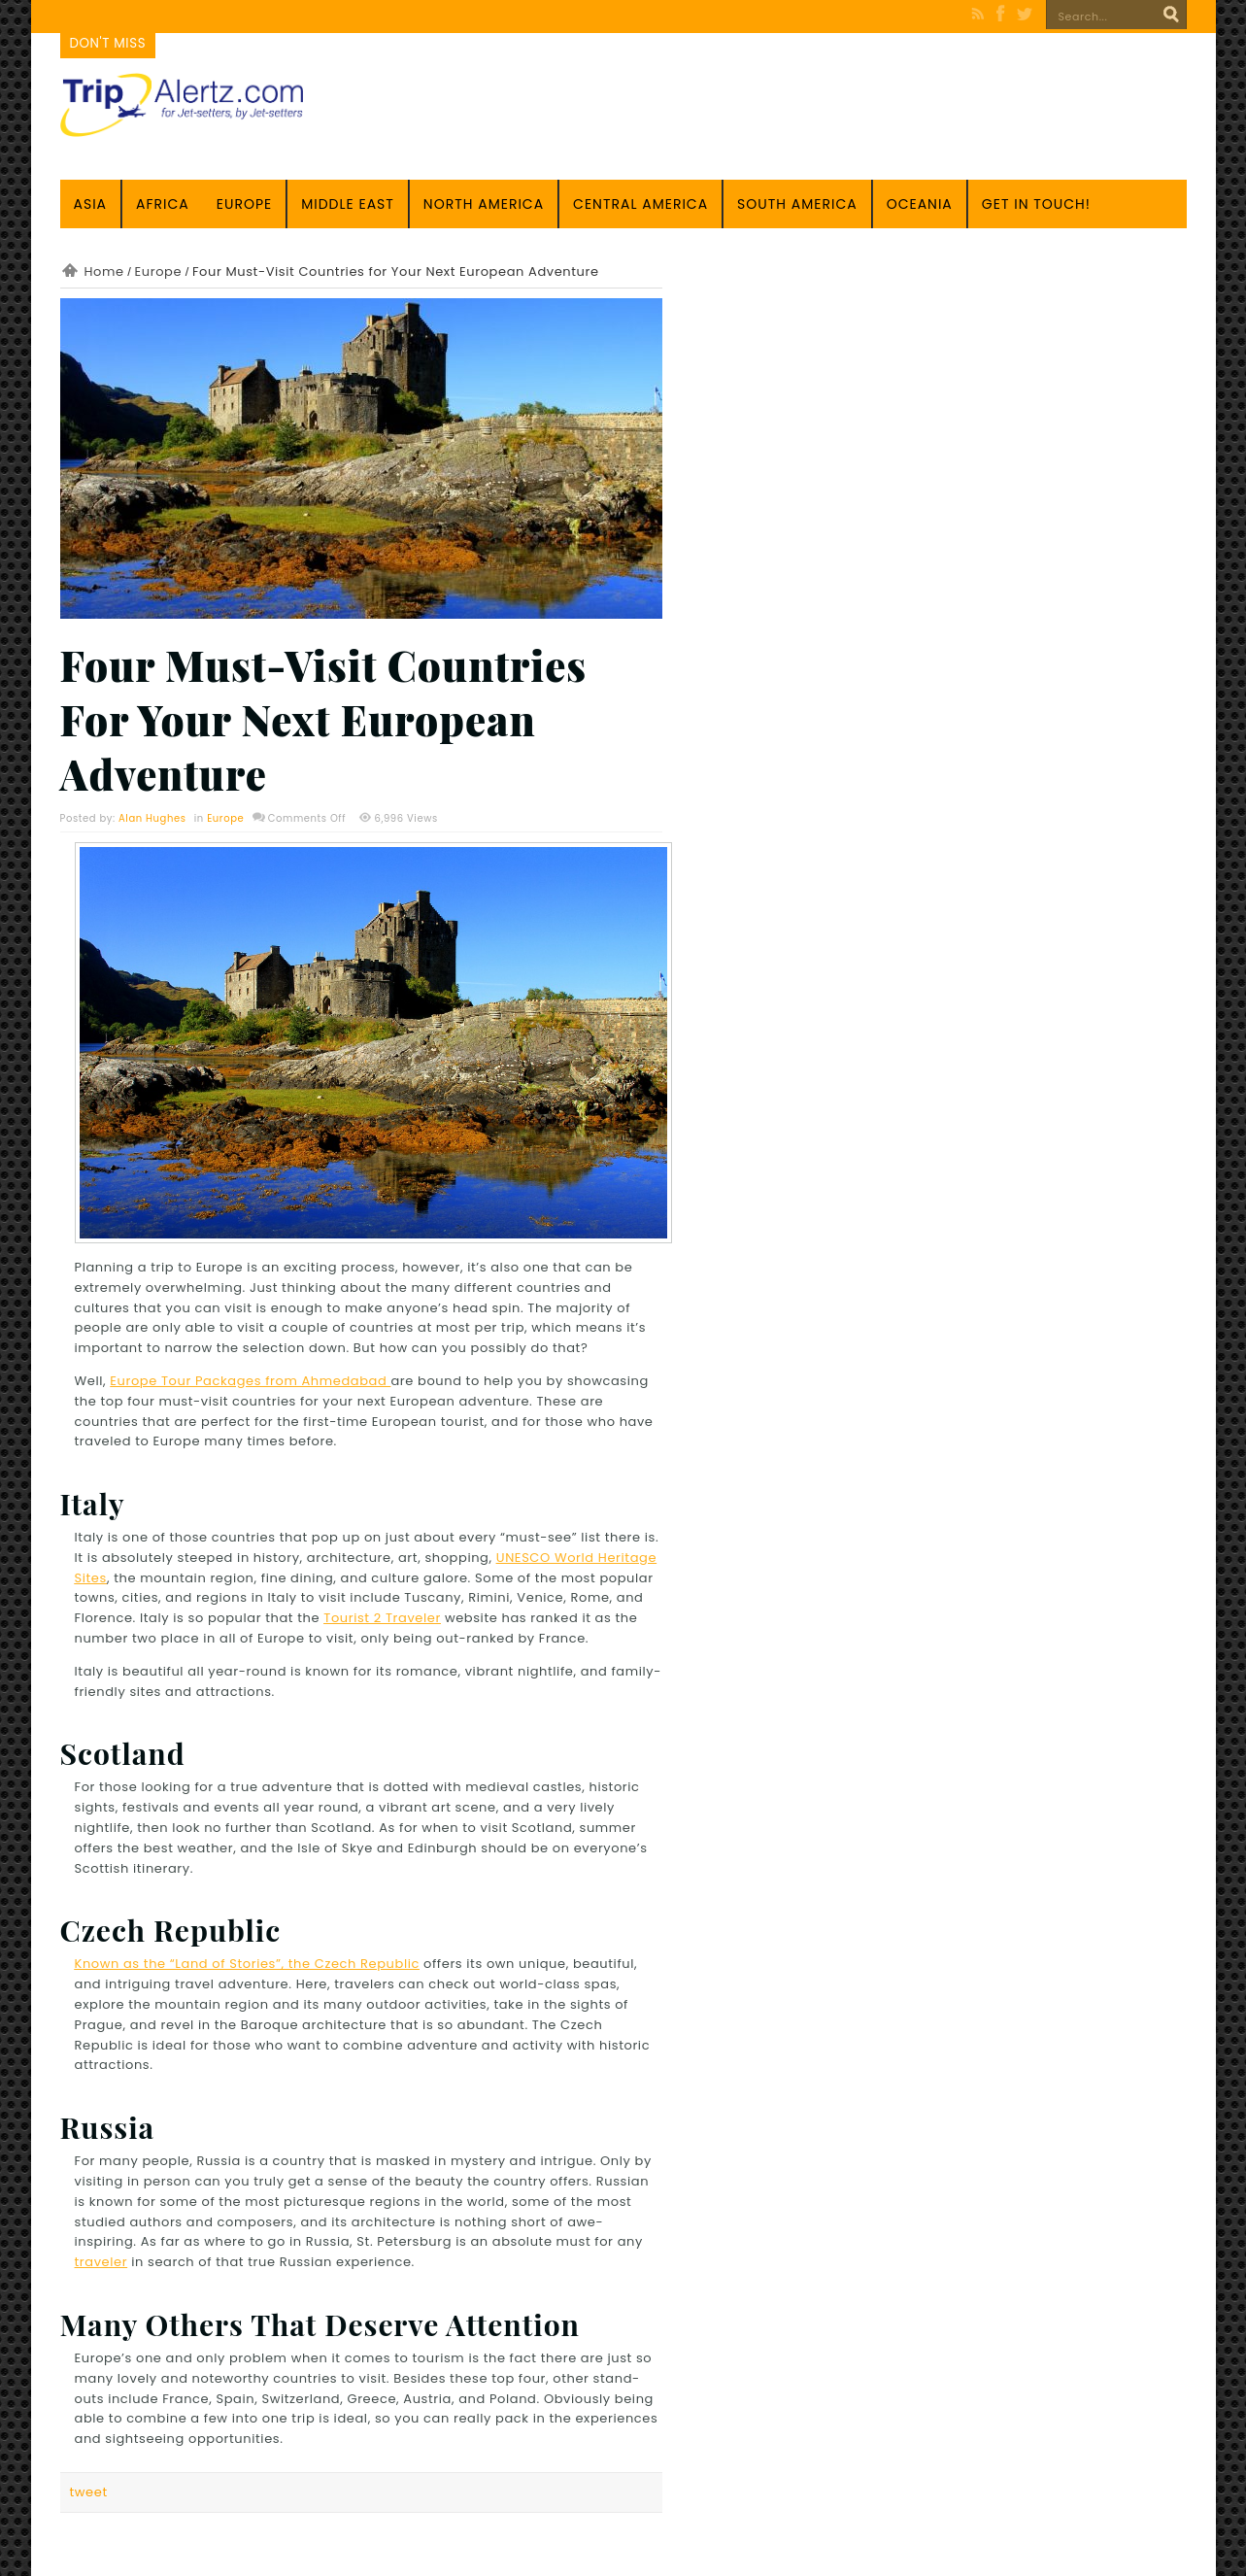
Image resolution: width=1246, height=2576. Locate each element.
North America (483, 204)
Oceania (920, 204)
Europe (244, 204)
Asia (91, 204)
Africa (162, 204)
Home (104, 271)
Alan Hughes (152, 818)
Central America (640, 204)
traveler (101, 2262)
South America (797, 204)
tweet (89, 2492)
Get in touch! (1036, 204)
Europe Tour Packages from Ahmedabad (250, 1381)
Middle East (347, 204)
